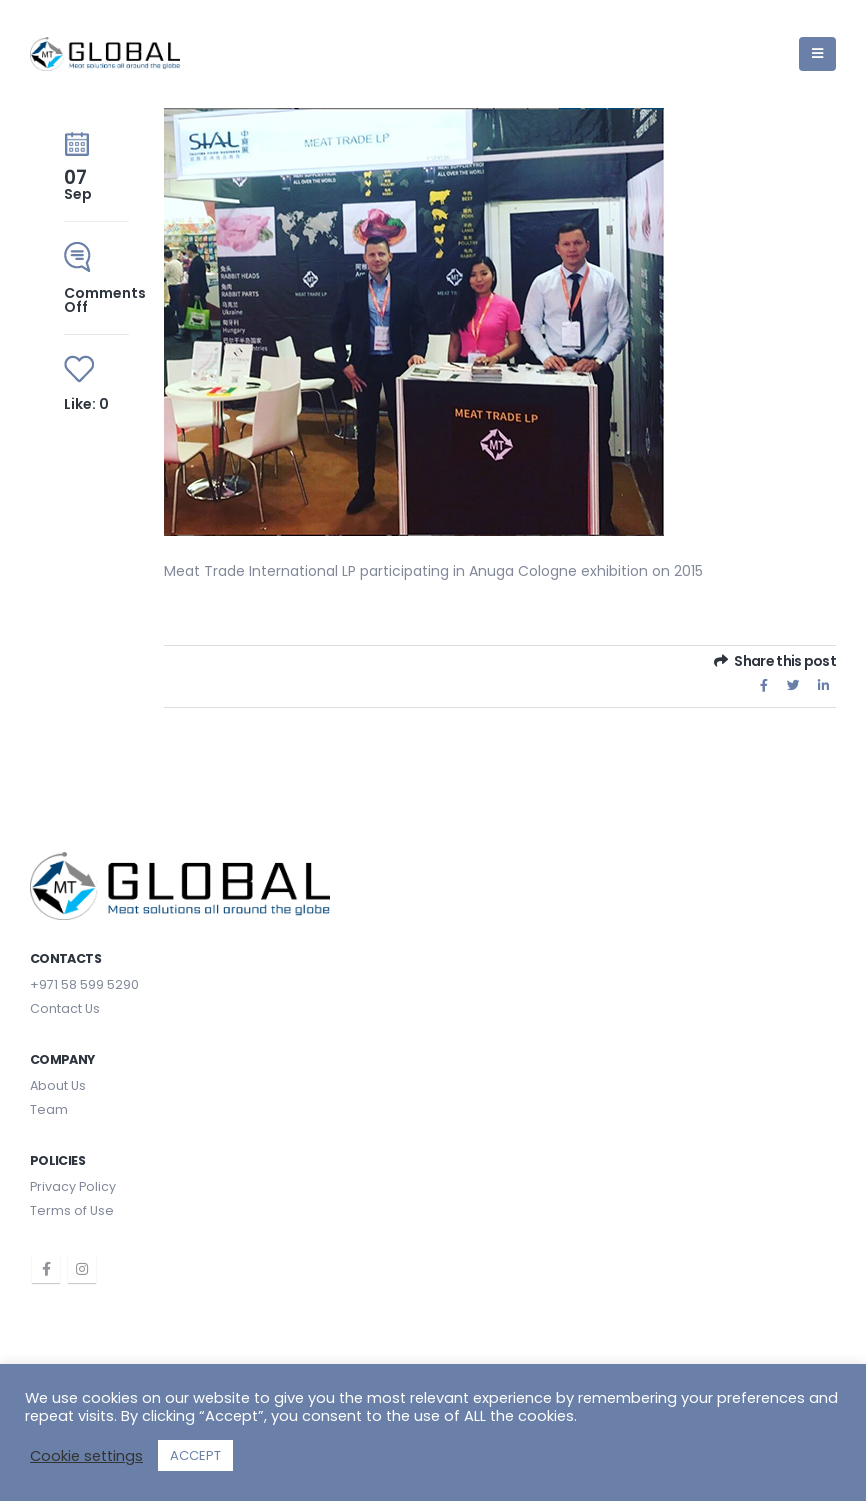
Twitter (794, 685)
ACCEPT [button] (195, 1455)
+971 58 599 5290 (84, 984)
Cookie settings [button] (86, 1456)
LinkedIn (823, 685)
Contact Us (65, 1008)
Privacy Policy (73, 1186)
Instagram (82, 1269)
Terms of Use (72, 1210)
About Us (58, 1085)
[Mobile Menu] (817, 54)
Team (49, 1109)
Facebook (764, 685)
